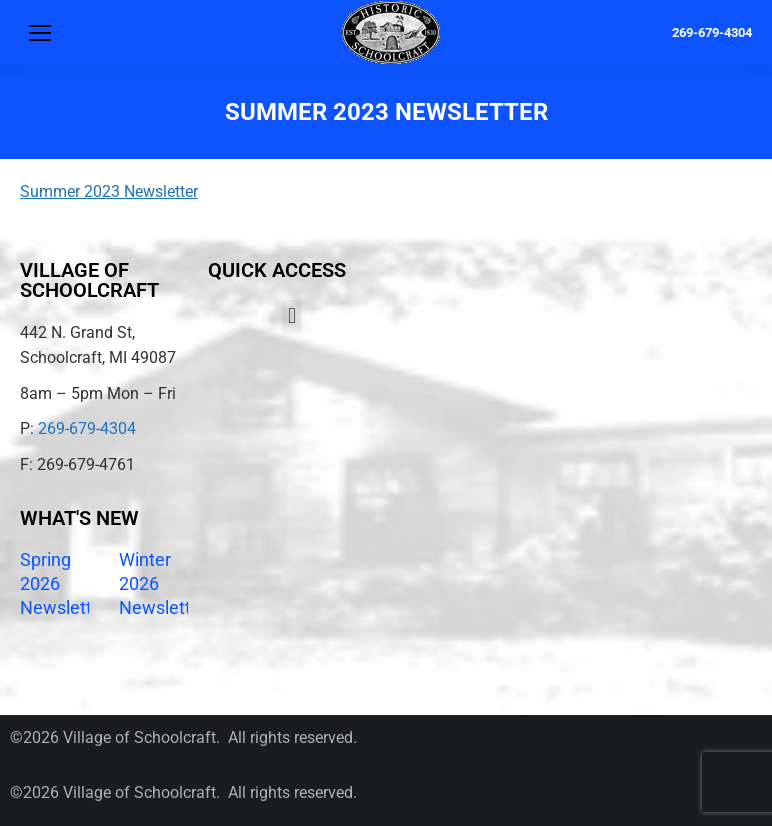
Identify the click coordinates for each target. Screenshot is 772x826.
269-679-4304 (712, 32)
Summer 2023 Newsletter (109, 191)
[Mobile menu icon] (40, 33)
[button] (291, 316)
